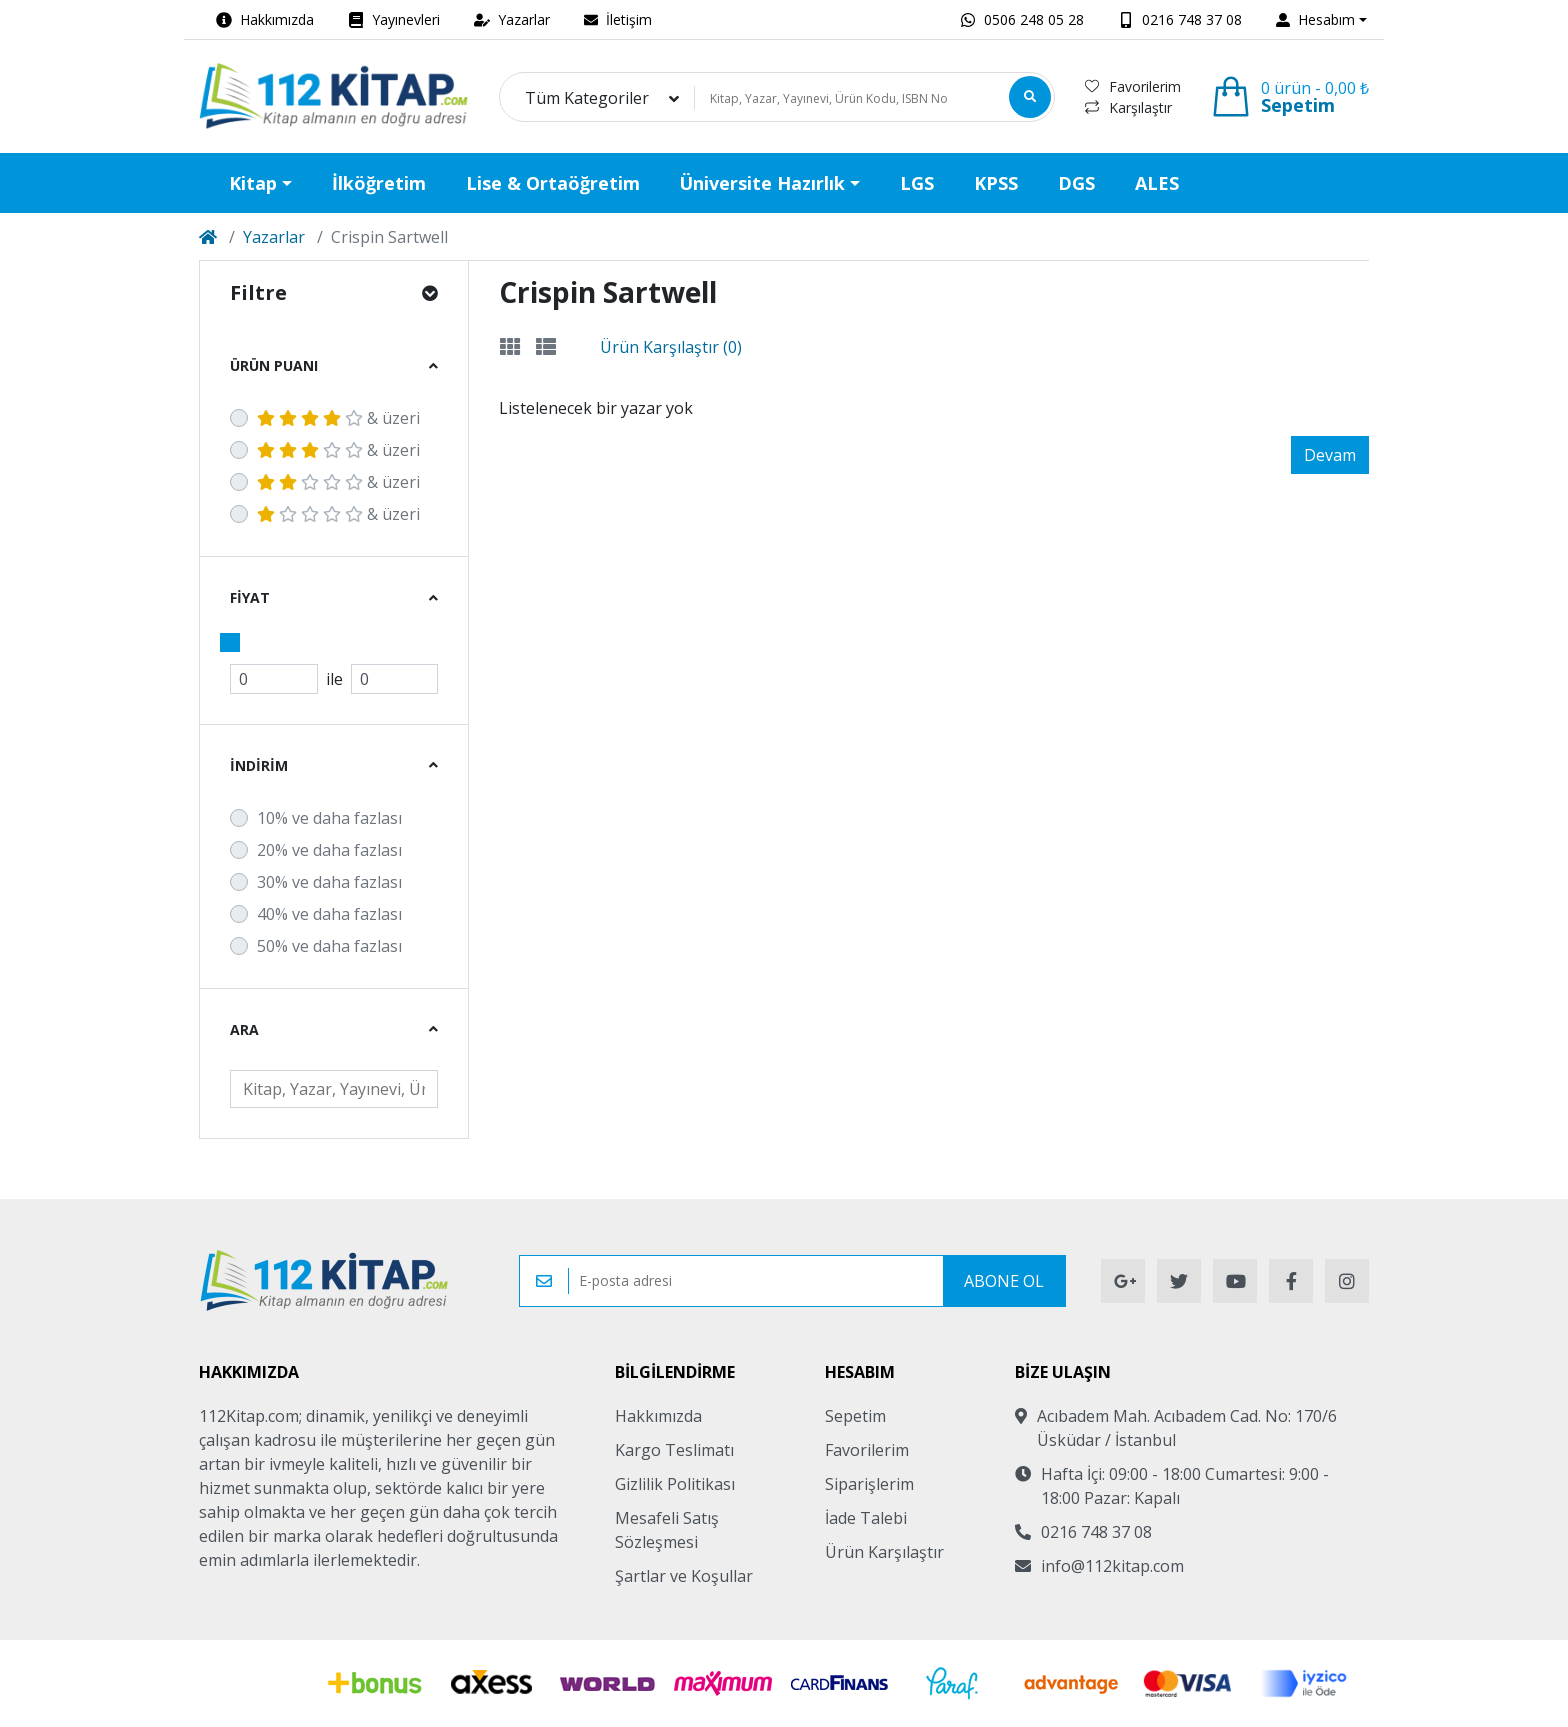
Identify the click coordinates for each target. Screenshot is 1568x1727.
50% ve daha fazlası (329, 946)
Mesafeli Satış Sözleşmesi (667, 1530)
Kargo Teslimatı (674, 1450)
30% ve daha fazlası (329, 882)
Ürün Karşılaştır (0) (671, 347)
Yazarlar (274, 237)
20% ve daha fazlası (329, 850)
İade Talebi (866, 1518)
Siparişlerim (869, 1484)
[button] (1321, 19)
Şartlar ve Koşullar (684, 1576)
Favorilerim (1133, 86)
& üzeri (338, 418)
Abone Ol (1004, 1281)
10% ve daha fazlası (329, 818)
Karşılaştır (1128, 107)
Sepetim (855, 1416)
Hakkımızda (658, 1416)
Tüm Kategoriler (587, 98)
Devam (1330, 455)
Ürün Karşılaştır (884, 1552)
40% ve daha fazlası (329, 914)
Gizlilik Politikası (675, 1484)
